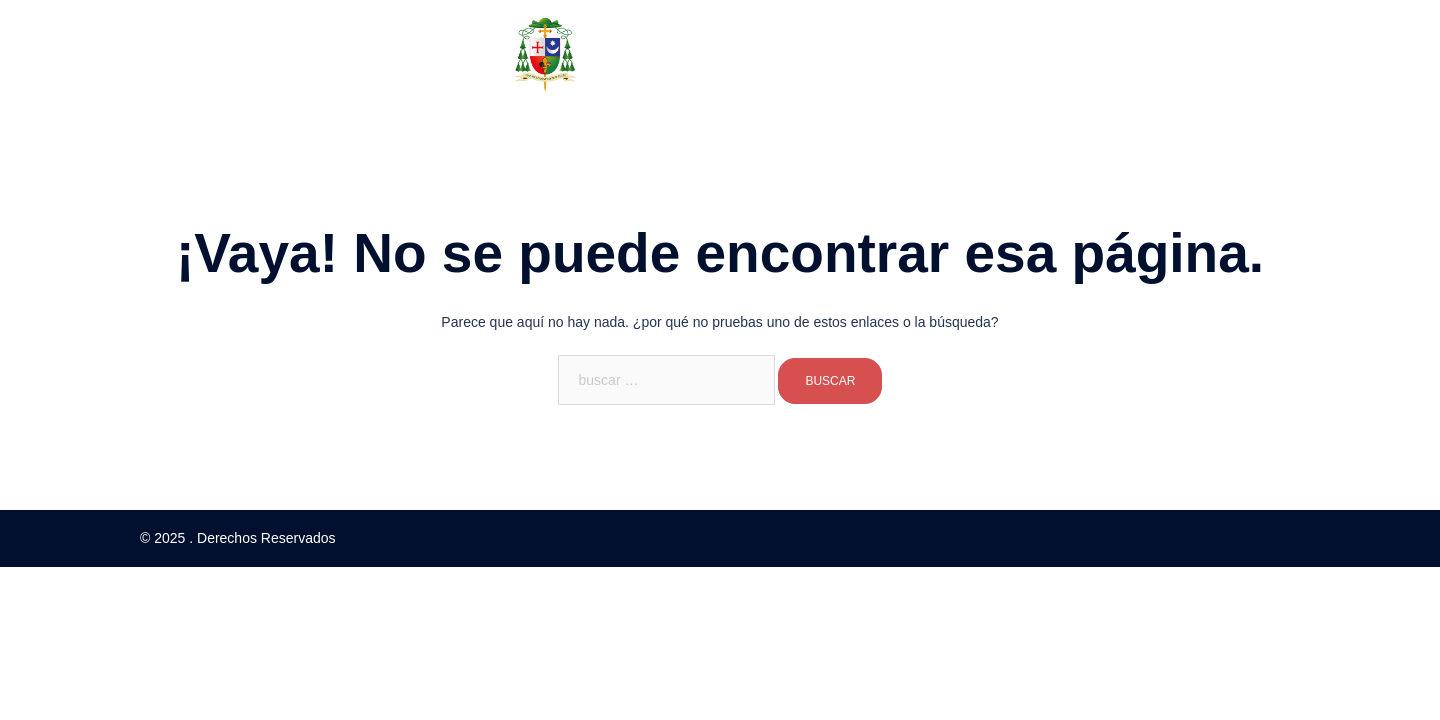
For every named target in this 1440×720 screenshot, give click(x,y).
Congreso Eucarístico (812, 130)
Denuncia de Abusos (971, 130)
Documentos (654, 130)
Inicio (421, 130)
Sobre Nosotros (513, 130)
